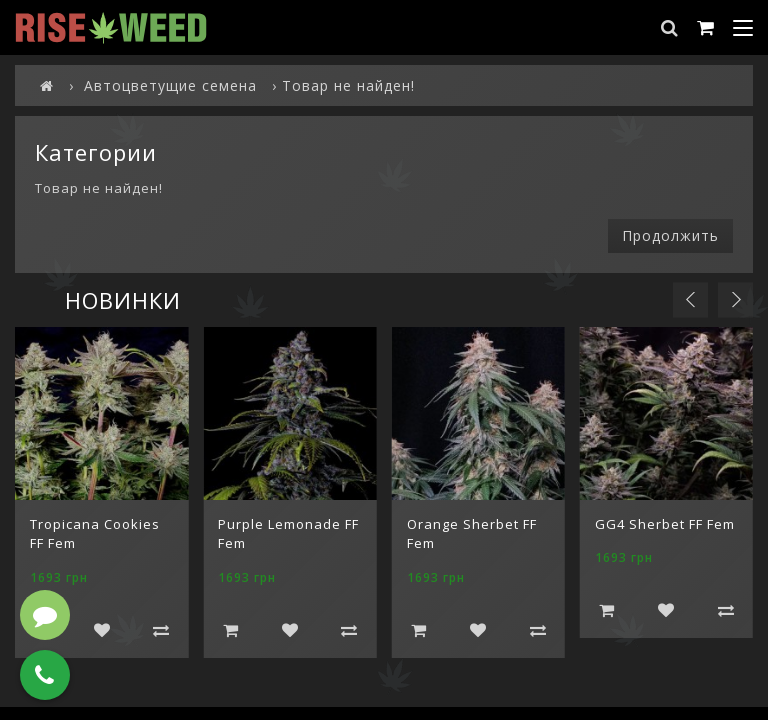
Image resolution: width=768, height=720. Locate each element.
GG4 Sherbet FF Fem (665, 524)
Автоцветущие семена (170, 85)
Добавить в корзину (230, 630)
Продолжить (670, 235)
